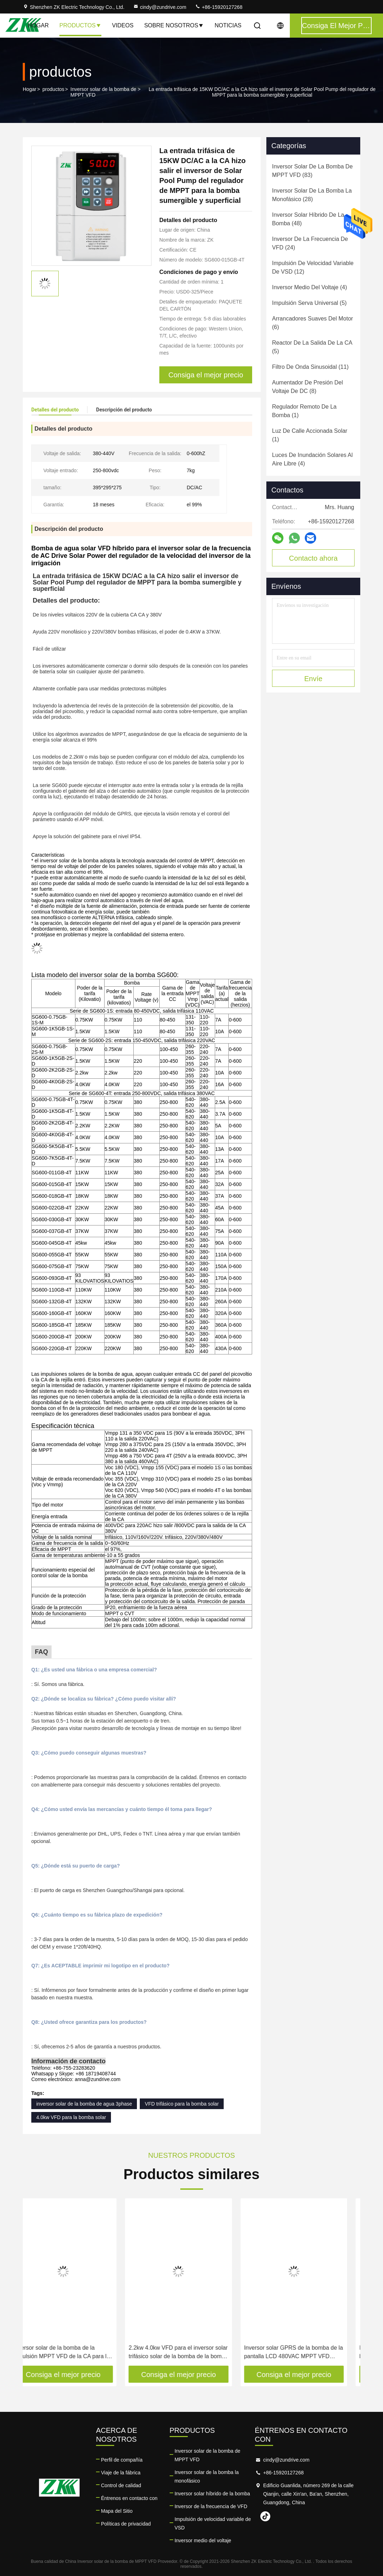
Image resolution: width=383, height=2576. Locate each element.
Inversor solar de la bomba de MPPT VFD (103, 92)
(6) (312, 323)
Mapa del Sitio (117, 2511)
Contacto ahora (313, 558)
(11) (310, 367)
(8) (307, 386)
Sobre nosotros (174, 25)
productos (53, 89)
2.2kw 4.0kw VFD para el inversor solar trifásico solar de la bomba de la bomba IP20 (191, 2353)
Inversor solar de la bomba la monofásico (207, 2476)
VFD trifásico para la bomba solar (182, 2104)
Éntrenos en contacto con (129, 2498)
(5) (309, 303)
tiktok (265, 2516)
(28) (312, 195)
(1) (304, 411)
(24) (310, 243)
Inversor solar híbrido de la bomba (212, 2493)
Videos (122, 25)
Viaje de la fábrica (120, 2472)
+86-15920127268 (219, 7)
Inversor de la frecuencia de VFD (211, 2506)
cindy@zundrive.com (159, 7)
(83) (312, 170)
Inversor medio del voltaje (203, 2540)
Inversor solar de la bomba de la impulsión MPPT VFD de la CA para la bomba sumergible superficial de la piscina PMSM (74, 2353)
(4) (309, 287)
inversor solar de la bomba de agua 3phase (84, 2104)
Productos (80, 25)
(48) (308, 219)
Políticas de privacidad (126, 2524)
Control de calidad (121, 2485)
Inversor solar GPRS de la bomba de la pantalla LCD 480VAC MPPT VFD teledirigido (306, 2353)
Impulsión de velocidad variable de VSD (213, 2523)
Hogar (38, 25)
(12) (312, 267)
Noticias (227, 25)
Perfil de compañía (122, 2460)
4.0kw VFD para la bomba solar (71, 2117)
